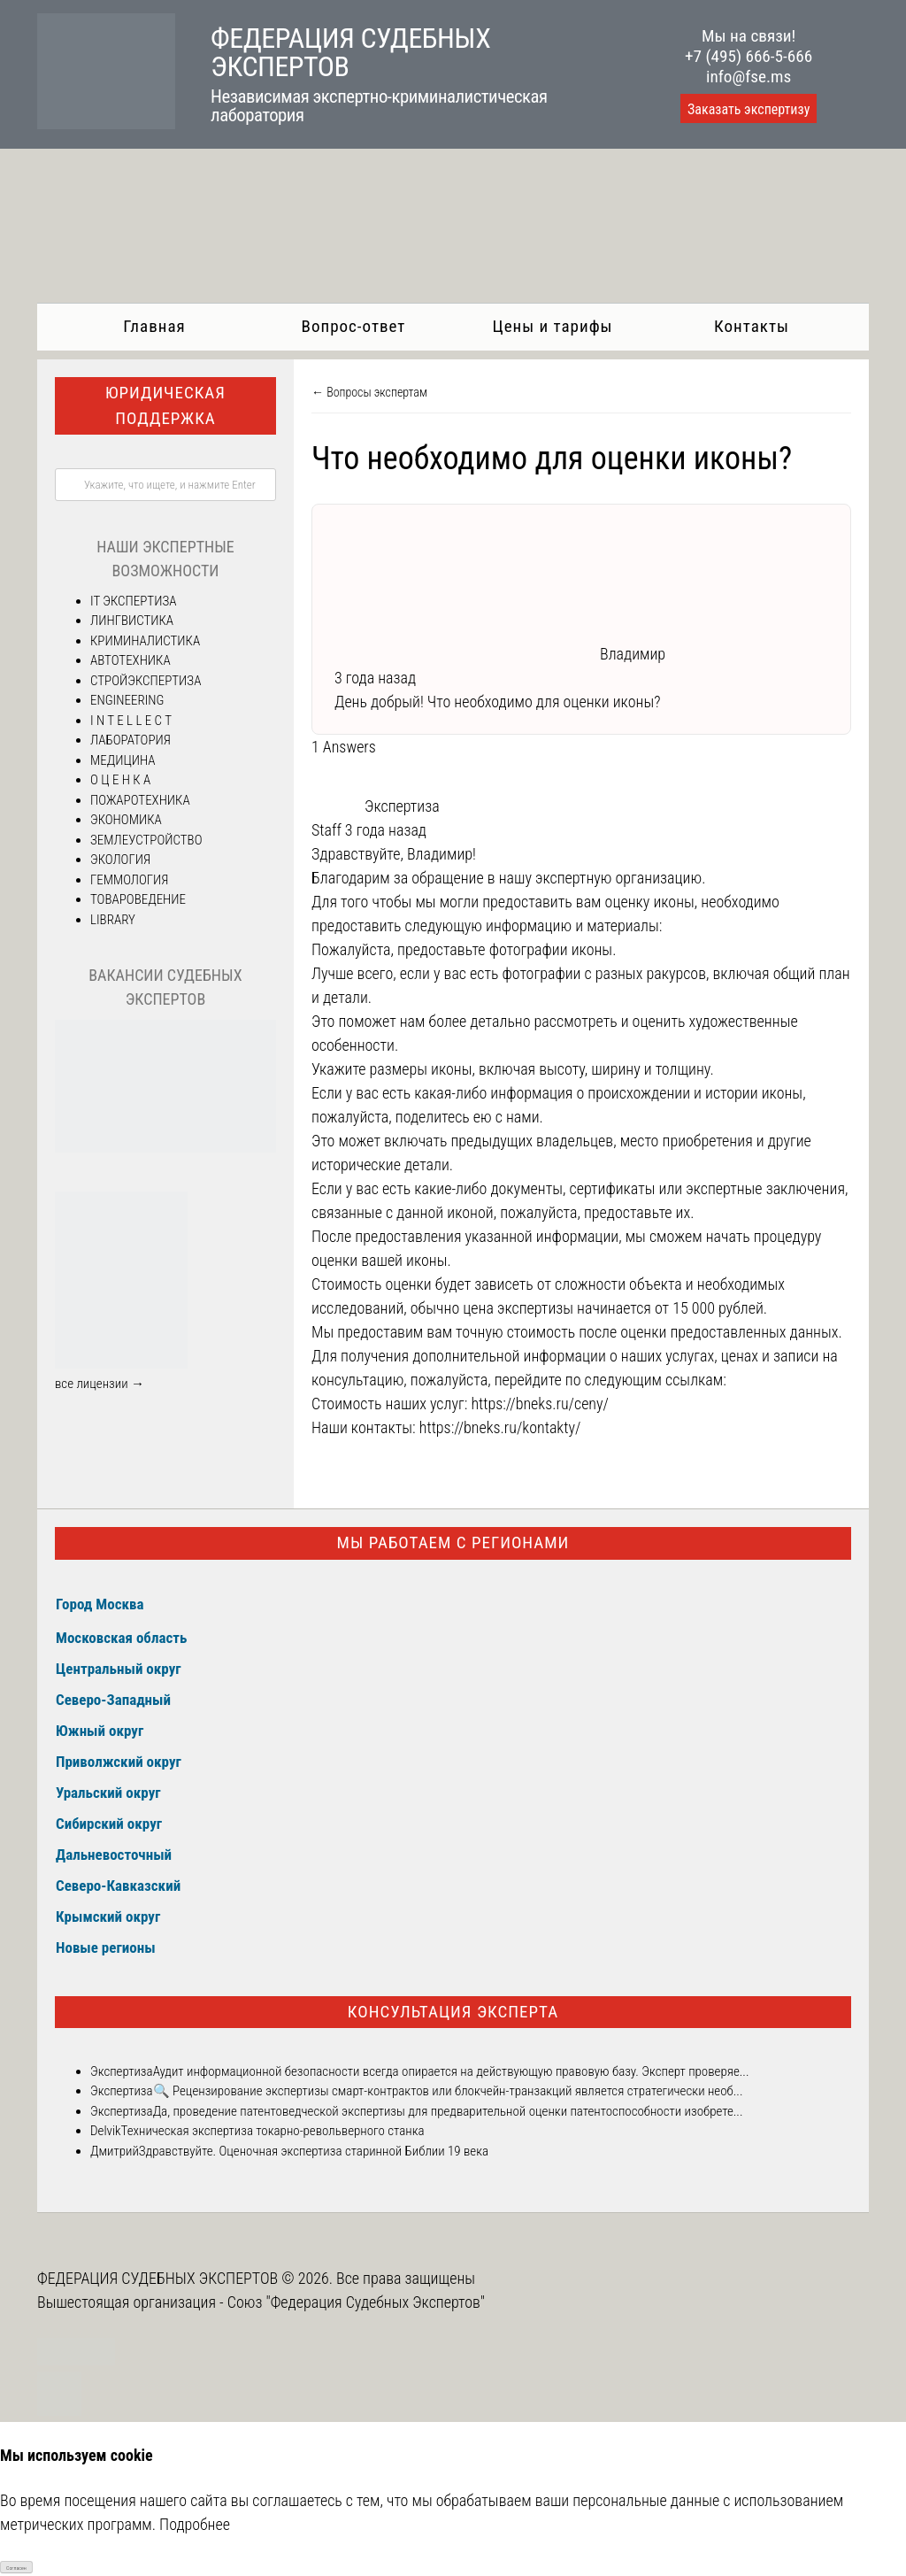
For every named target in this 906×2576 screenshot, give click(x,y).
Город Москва (100, 1604)
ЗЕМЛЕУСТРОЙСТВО (146, 840)
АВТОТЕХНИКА (130, 660)
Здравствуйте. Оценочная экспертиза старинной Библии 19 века (313, 2151)
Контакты (751, 326)
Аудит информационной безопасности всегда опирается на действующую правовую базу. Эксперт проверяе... (451, 2071)
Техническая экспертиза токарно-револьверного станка (273, 2131)
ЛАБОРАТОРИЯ (130, 740)
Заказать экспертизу (748, 109)
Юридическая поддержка (165, 405)
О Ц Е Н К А (120, 780)
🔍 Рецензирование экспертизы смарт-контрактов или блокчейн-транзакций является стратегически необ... (448, 2091)
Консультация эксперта (453, 2011)
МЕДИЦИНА (123, 760)
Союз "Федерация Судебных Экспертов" (356, 2302)
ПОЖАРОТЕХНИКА (140, 800)
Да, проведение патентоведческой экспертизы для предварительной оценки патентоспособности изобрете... (448, 2111)
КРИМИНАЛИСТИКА (145, 641)
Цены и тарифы (553, 326)
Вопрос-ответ (354, 326)
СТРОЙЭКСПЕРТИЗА (145, 681)
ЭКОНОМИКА (126, 820)
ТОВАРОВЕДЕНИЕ (138, 899)
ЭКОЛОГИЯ (120, 860)
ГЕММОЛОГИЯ (129, 880)
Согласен (16, 2567)
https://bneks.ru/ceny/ (540, 1403)
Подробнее (194, 2524)
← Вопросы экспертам (369, 392)
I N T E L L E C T (131, 721)
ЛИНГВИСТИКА (131, 621)
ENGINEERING (127, 700)
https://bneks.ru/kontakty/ (500, 1427)
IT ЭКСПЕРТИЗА (133, 601)
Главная (154, 326)
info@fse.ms (748, 76)
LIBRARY (112, 920)
